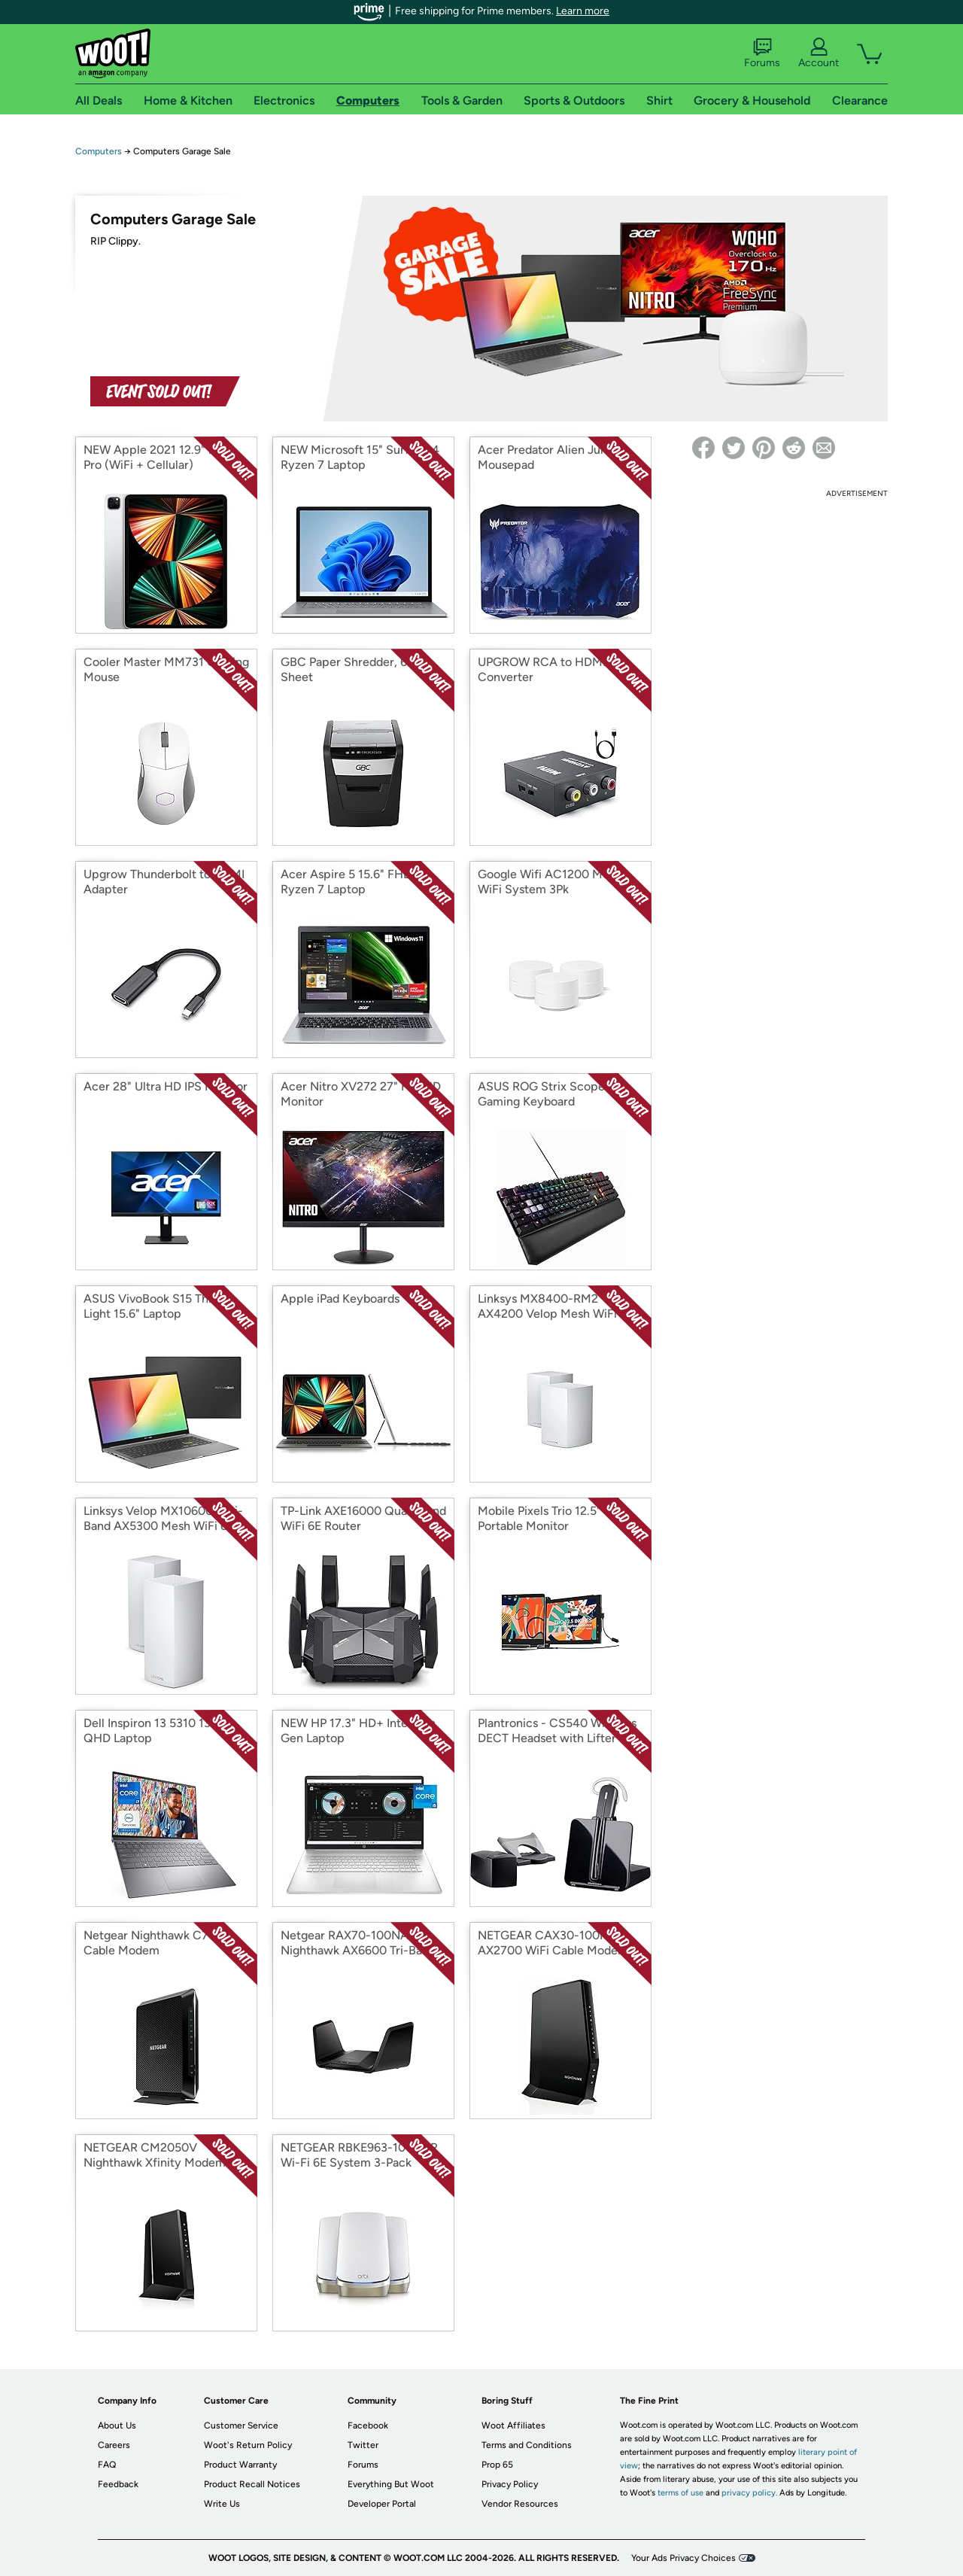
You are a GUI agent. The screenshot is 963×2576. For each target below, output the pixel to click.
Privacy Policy (510, 2484)
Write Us (222, 2503)
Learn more (582, 11)
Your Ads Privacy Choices (683, 2558)
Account (818, 53)
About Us (117, 2425)
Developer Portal (382, 2503)
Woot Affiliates (513, 2425)
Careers (114, 2445)
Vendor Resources (520, 2503)
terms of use (680, 2493)
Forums (762, 53)
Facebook (368, 2425)
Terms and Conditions (527, 2445)
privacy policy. (749, 2493)
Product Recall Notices (252, 2484)
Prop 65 (497, 2464)
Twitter (363, 2445)
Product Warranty (240, 2464)
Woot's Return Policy (248, 2445)
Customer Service (241, 2425)
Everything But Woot (391, 2484)
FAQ (107, 2464)
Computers (98, 151)
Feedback (118, 2484)
